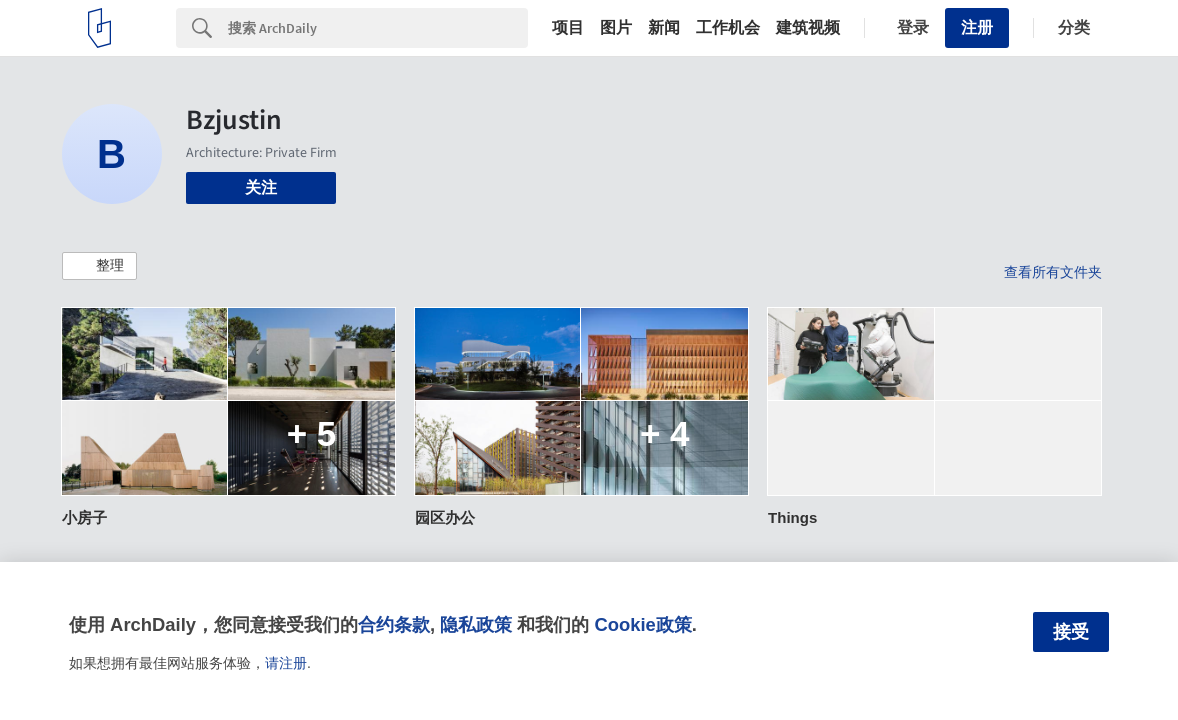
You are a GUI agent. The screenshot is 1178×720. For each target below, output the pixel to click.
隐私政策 (476, 624)
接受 (1071, 632)
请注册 (286, 663)
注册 (977, 27)
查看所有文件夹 (1053, 272)
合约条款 (394, 624)
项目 (568, 28)
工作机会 (728, 28)
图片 (616, 28)
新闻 (664, 28)
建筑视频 (808, 28)
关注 (261, 187)
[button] (99, 266)
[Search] (378, 28)
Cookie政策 (642, 624)
